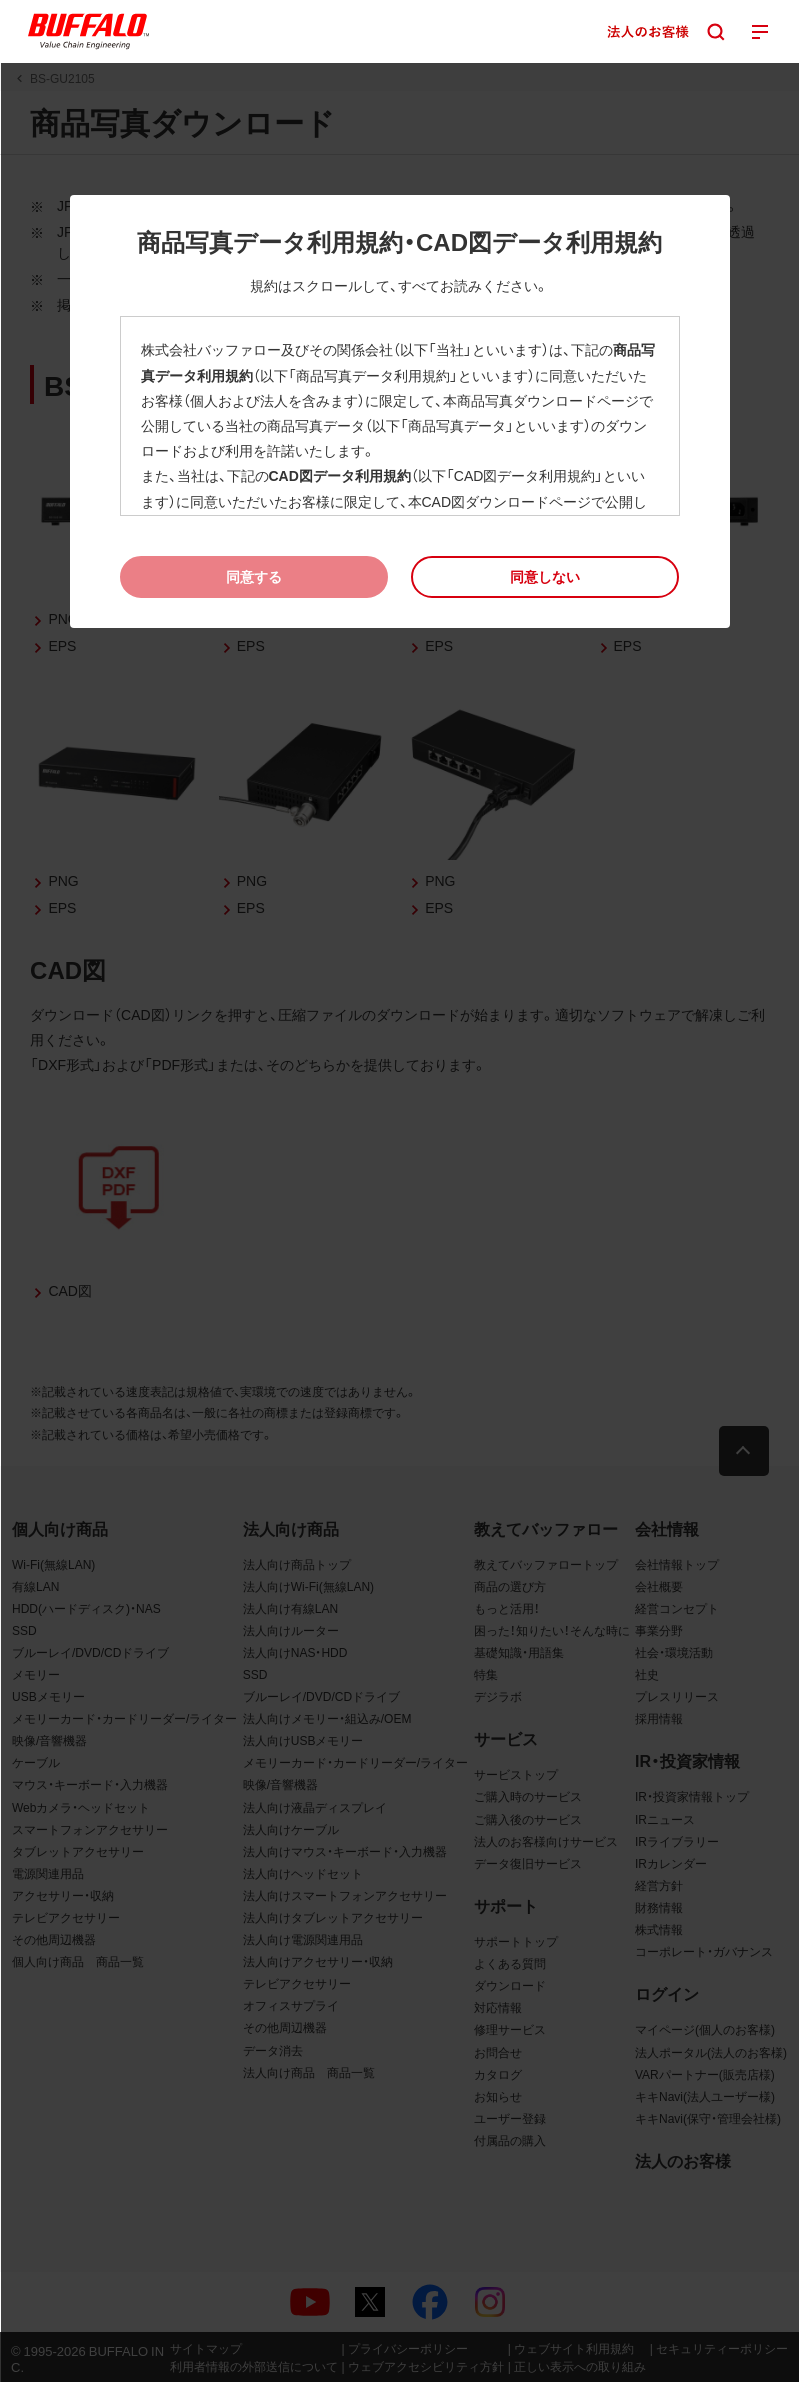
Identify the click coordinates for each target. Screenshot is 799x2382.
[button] (545, 576)
